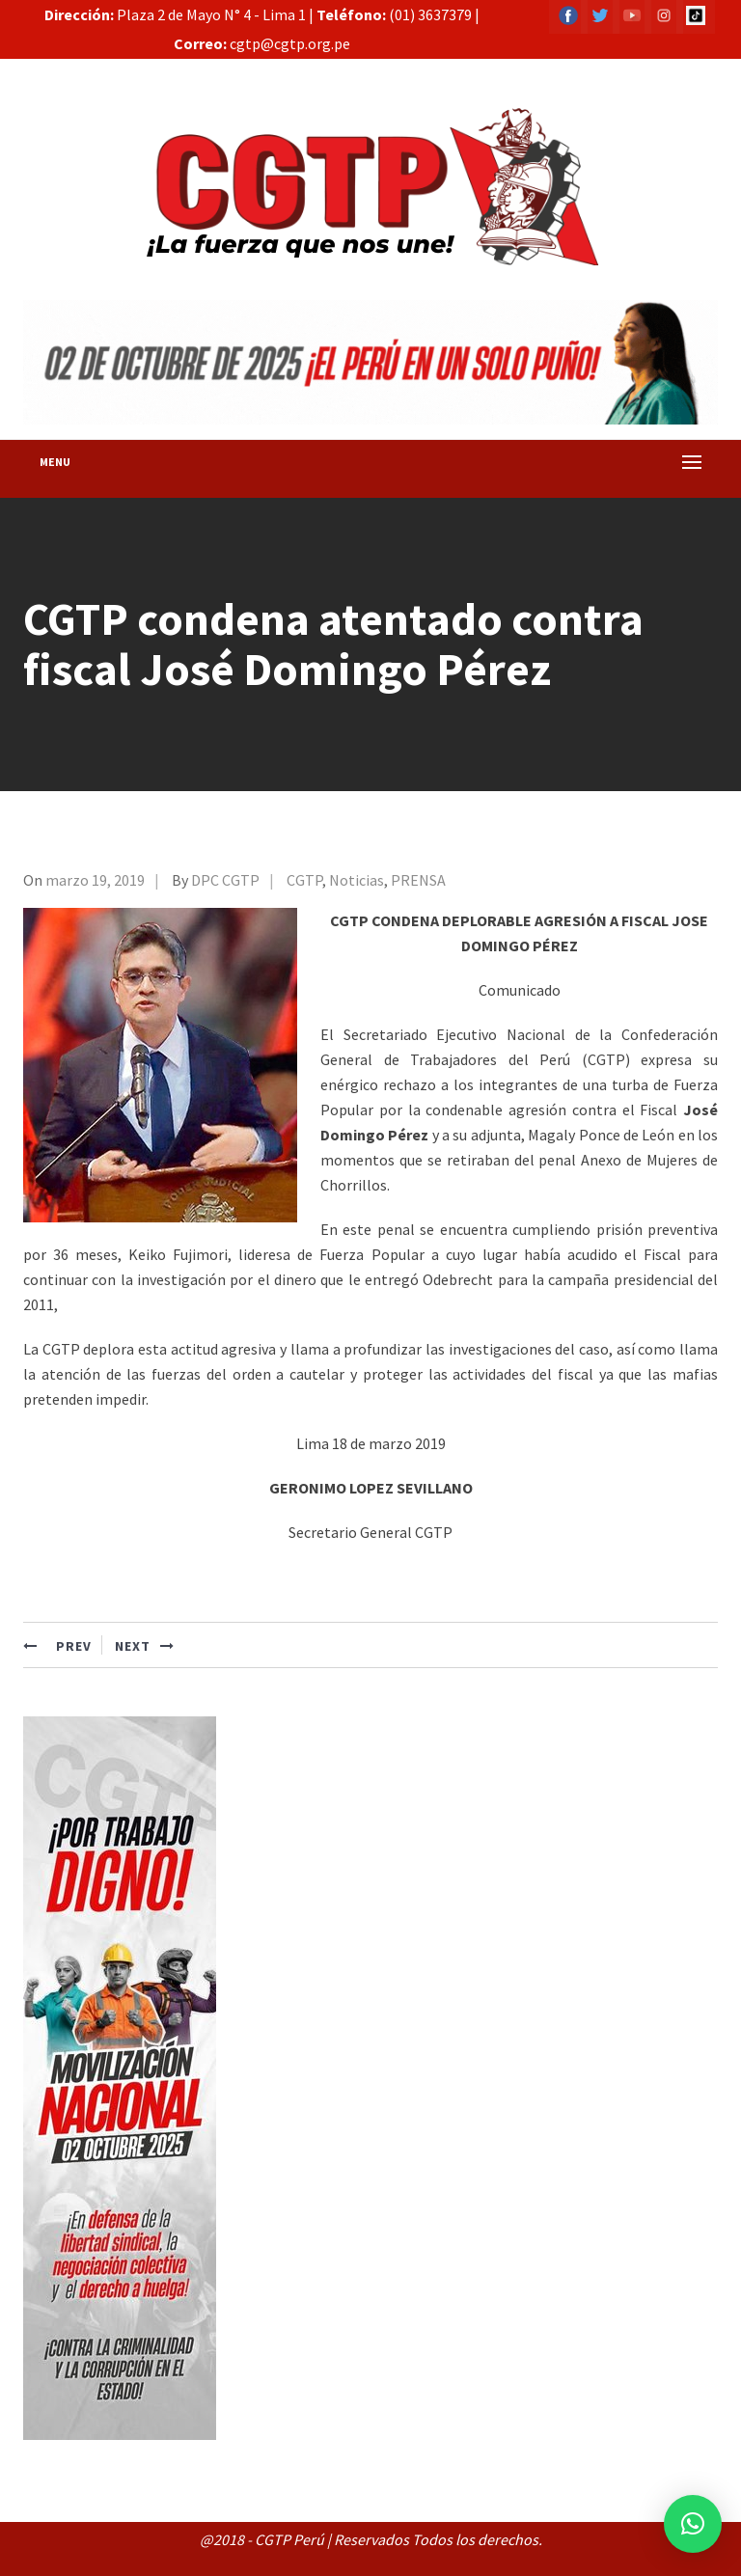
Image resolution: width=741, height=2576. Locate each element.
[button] (693, 2524)
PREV (57, 1646)
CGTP (304, 880)
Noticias (356, 880)
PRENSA (418, 880)
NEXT (145, 1646)
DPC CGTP (225, 880)
